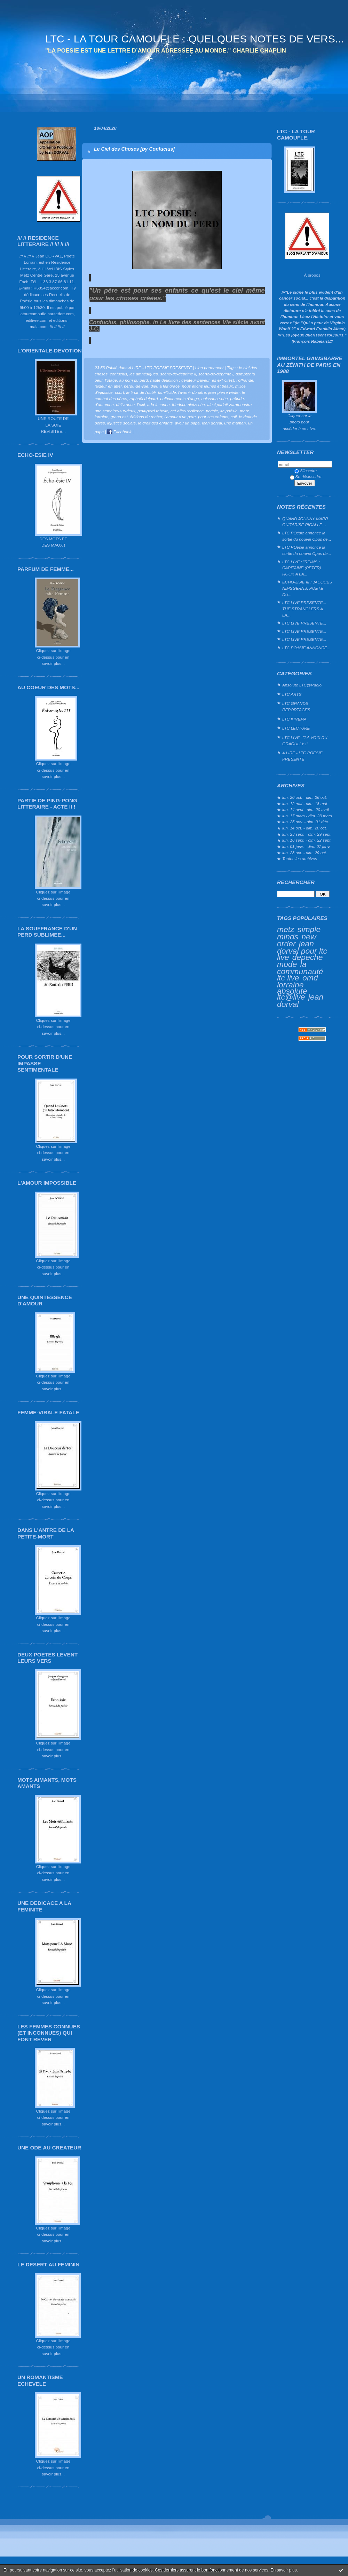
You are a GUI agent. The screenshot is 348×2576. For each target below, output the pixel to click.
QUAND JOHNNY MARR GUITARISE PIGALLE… (305, 521)
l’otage (111, 380)
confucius (118, 374)
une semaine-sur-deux (115, 410)
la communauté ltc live (300, 971)
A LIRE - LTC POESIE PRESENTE (302, 755)
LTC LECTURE (296, 728)
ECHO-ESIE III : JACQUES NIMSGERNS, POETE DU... (307, 588)
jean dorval (212, 423)
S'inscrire (305, 470)
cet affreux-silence (187, 410)
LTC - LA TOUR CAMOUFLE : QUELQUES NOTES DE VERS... (194, 39)
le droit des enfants (155, 423)
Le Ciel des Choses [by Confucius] (134, 149)
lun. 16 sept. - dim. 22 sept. (307, 840)
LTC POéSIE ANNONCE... (306, 647)
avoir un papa (187, 423)
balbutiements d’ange (179, 398)
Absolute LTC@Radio (302, 685)
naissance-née (214, 398)
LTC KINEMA (294, 719)
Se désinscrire (305, 476)
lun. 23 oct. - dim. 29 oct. (304, 852)
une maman (235, 423)
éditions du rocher (146, 416)
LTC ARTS (291, 694)
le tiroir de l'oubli (141, 392)
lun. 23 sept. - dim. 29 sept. (307, 834)
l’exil (141, 404)
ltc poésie (229, 410)
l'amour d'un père (180, 416)
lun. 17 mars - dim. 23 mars (307, 815)
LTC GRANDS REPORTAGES (296, 706)
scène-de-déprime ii (178, 374)
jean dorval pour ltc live (302, 950)
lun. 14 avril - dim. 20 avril (305, 809)
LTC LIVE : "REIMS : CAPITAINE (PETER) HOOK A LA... (301, 567)
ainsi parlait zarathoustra (229, 404)
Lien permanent (209, 367)
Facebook (119, 431)
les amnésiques (143, 374)
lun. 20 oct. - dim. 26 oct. (304, 797)
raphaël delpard (143, 398)
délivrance (125, 404)
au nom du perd (133, 380)
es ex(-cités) (223, 380)
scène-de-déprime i (216, 374)
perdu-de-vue (136, 386)
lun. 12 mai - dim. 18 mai (304, 803)
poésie (212, 410)
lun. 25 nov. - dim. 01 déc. (305, 821)
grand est (119, 416)
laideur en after (108, 386)
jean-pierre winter (224, 392)
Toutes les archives (299, 858)
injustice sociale (121, 423)
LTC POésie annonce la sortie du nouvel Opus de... (306, 536)
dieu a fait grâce (165, 386)
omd (310, 977)
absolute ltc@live (292, 994)
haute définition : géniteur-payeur (179, 380)
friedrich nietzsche (188, 404)
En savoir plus (283, 2570)
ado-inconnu (158, 404)
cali (234, 416)
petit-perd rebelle (152, 410)
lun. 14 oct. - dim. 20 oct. (304, 828)
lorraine (290, 984)
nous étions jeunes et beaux (207, 386)
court (119, 392)
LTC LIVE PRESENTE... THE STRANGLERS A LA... (304, 608)
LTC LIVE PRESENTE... (304, 623)
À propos (312, 275)
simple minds (299, 933)
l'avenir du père (192, 392)
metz (285, 929)
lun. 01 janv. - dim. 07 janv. (306, 846)
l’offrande (244, 380)
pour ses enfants (213, 416)
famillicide (167, 392)
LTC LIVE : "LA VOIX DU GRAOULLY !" (304, 740)
